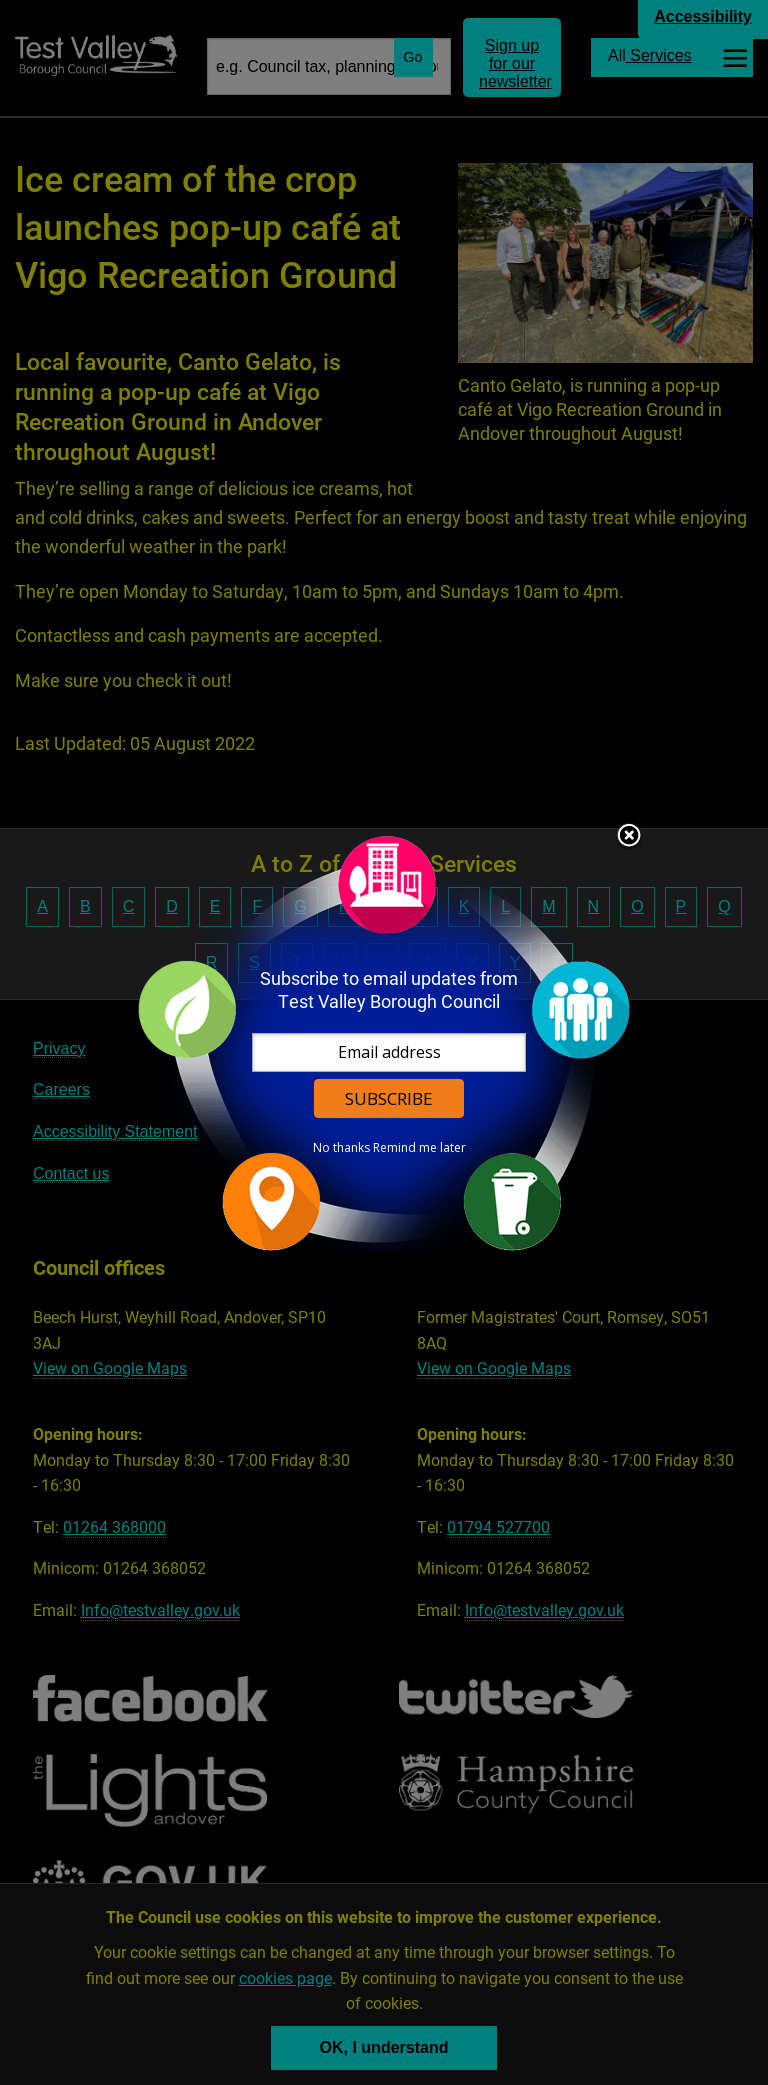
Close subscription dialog (629, 837)
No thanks (341, 1148)
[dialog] (384, 1042)
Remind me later (419, 1148)
